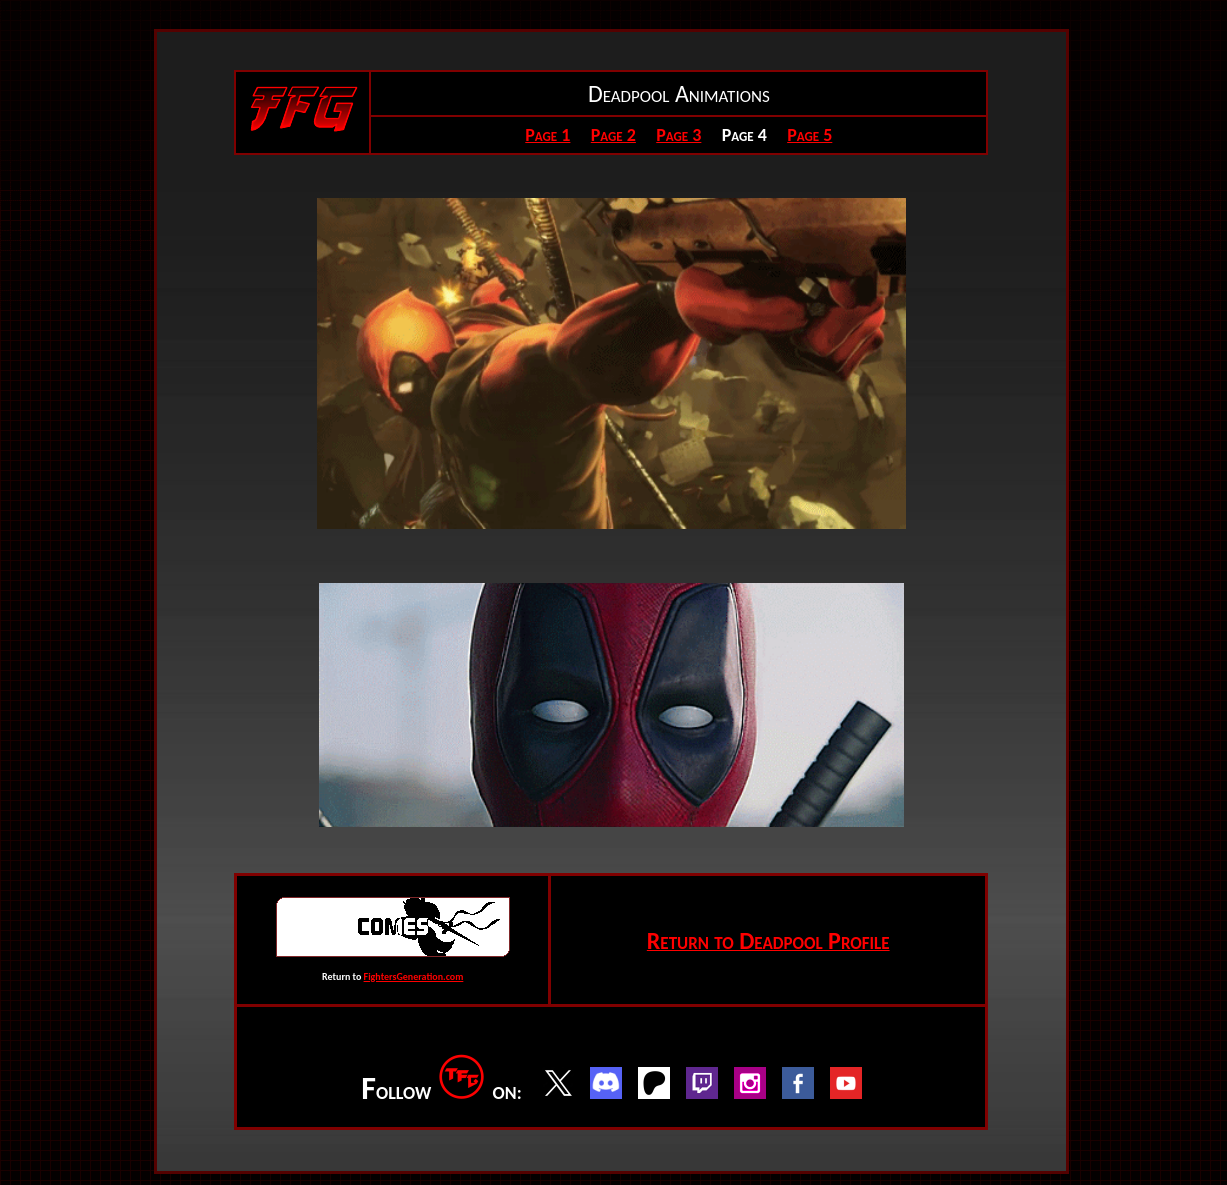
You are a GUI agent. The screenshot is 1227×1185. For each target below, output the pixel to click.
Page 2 (613, 135)
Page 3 (678, 135)
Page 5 (809, 135)
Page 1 (547, 135)
